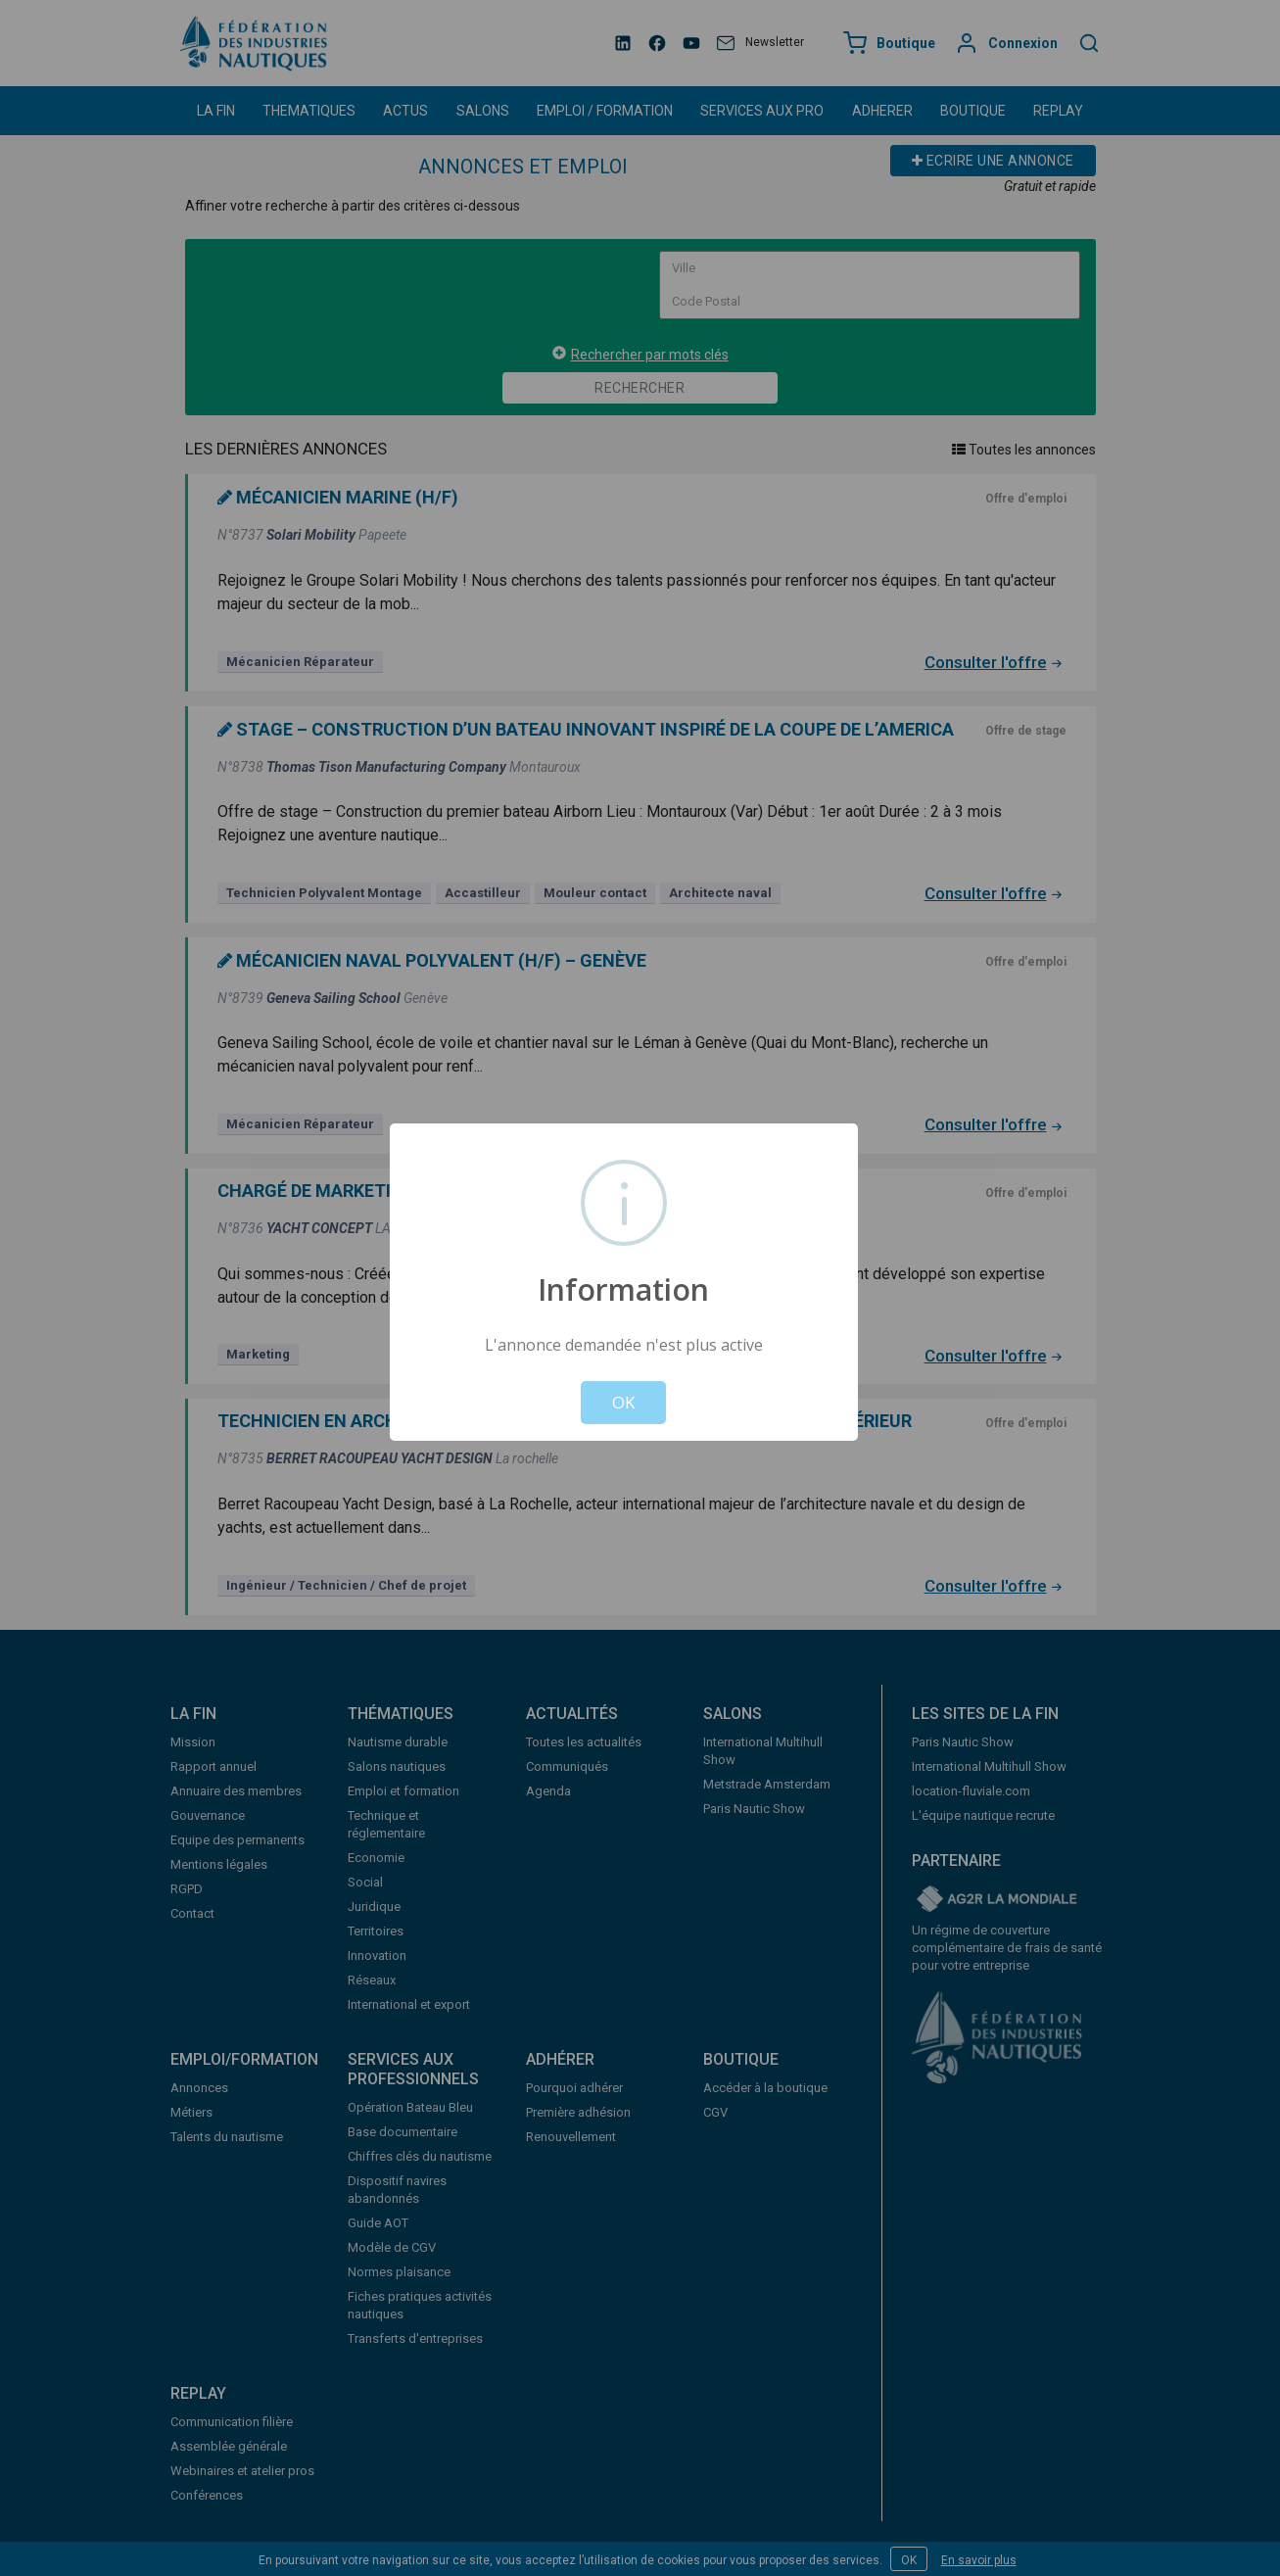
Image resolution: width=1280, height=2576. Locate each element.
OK (623, 1402)
